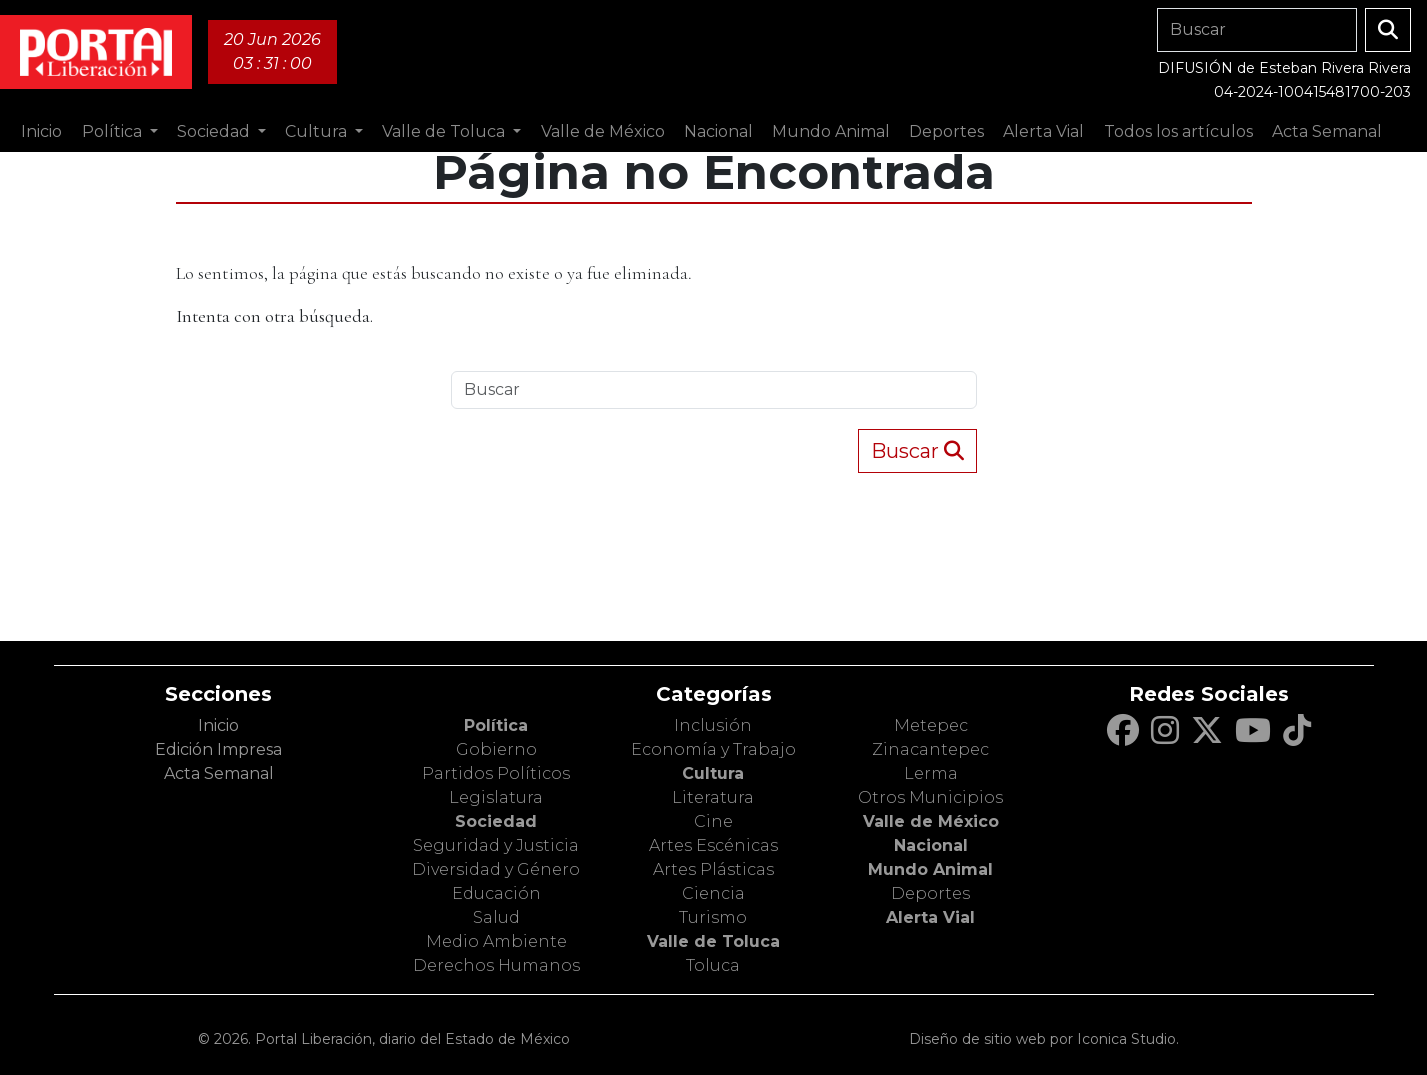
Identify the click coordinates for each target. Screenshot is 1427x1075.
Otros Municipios (930, 797)
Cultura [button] (318, 131)
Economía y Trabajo (713, 749)
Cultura (713, 773)
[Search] (1257, 30)
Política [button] (114, 131)
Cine (713, 821)
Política (496, 725)
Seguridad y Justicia (496, 845)
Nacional (931, 845)
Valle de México (931, 821)
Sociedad (496, 821)
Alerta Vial (930, 917)
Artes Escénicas (713, 845)
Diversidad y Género (496, 869)
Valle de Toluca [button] (445, 131)
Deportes (930, 893)
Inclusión (713, 725)
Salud (496, 917)
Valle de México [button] (603, 131)
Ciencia (713, 893)
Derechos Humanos (496, 965)
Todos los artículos (1178, 131)
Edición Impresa (218, 749)
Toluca (713, 965)
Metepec (931, 725)
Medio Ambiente (496, 941)
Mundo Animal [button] (831, 131)
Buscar (917, 451)
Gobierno (496, 749)
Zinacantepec (930, 749)
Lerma (931, 773)
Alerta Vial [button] (1043, 131)
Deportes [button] (946, 131)
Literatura (713, 797)
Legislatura (496, 797)
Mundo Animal (930, 869)
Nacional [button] (718, 131)
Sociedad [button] (215, 131)
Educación (496, 893)
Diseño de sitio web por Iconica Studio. (1044, 1039)
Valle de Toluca (713, 941)
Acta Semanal (1327, 131)
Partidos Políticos (496, 773)
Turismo (713, 917)
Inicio (41, 131)
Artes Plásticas (713, 869)
